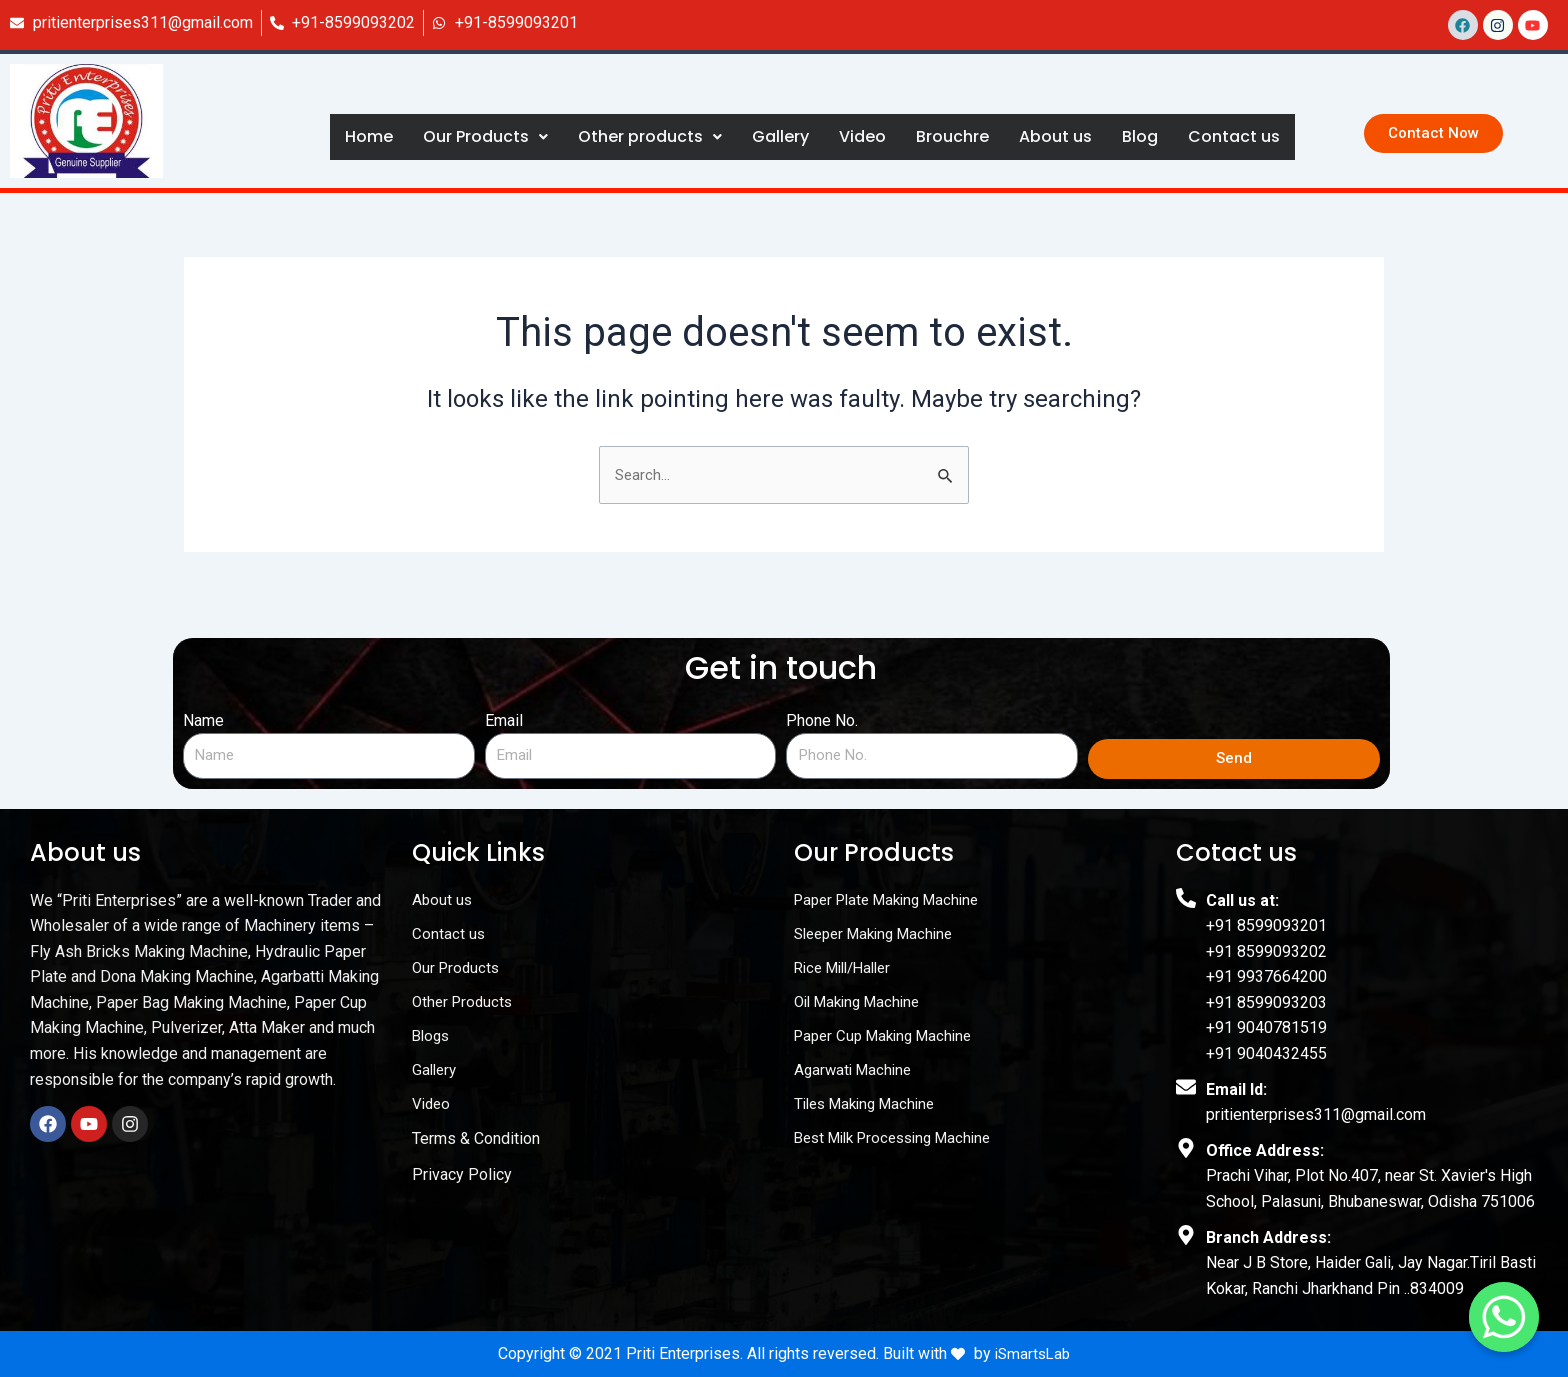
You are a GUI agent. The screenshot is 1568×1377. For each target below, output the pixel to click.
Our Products (485, 136)
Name (203, 720)
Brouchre (952, 136)
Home (369, 136)
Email (504, 720)
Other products (650, 136)
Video (862, 136)
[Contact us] (1504, 1317)
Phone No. (822, 720)
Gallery (780, 136)
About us (1055, 136)
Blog (1140, 136)
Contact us (1234, 136)
